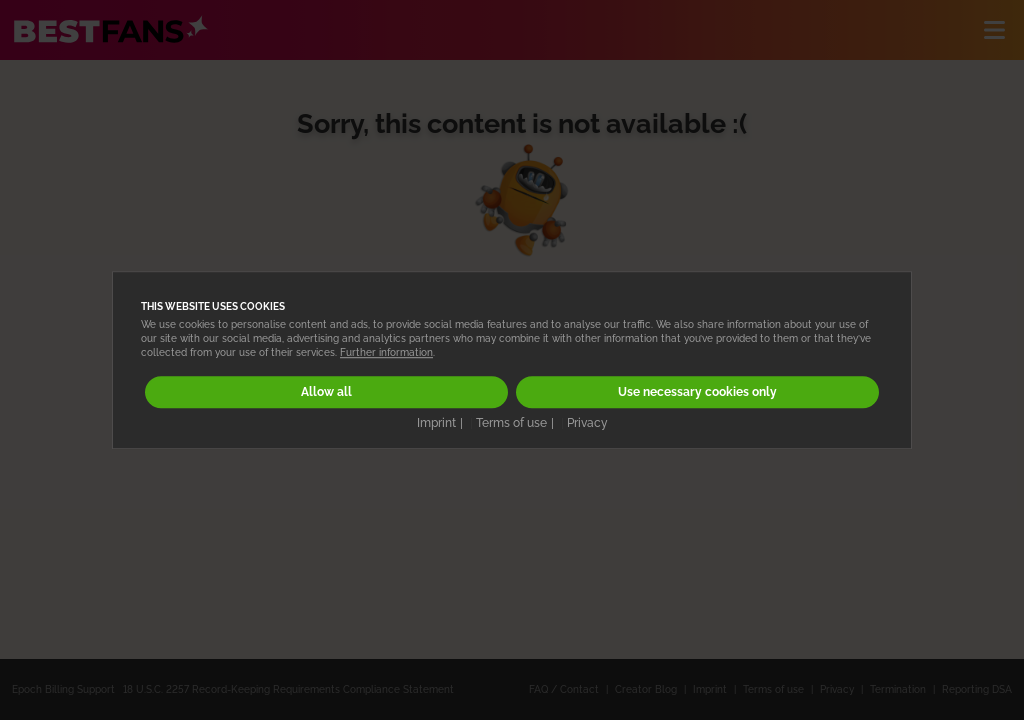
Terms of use (511, 423)
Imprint (436, 423)
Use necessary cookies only (697, 392)
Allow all (326, 392)
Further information (386, 352)
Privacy (587, 423)
